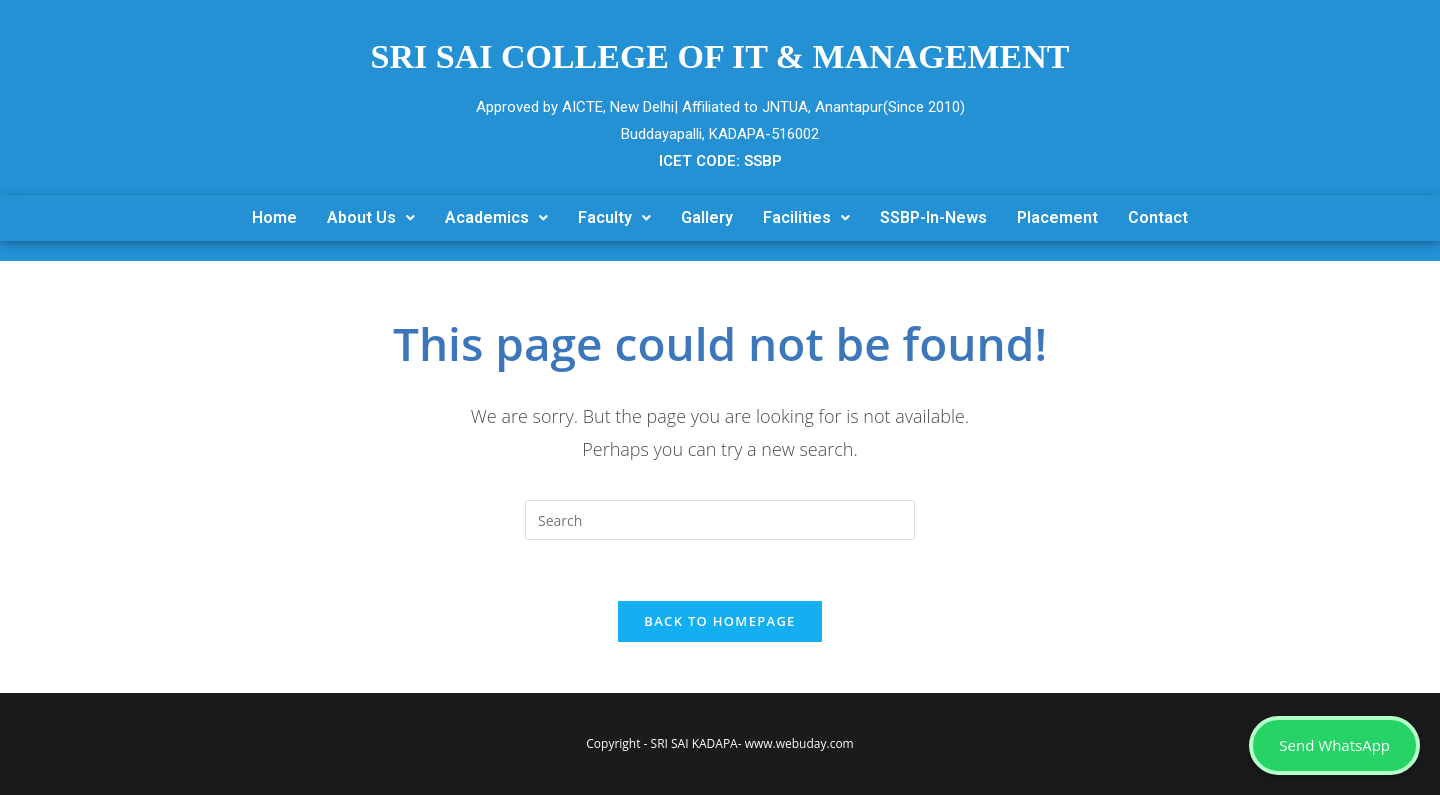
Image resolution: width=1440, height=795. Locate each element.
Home (274, 217)
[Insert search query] (720, 520)
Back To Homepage (719, 621)
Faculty (614, 217)
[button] (371, 218)
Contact (1158, 217)
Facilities (806, 217)
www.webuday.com (799, 743)
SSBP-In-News (933, 217)
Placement (1057, 217)
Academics (496, 217)
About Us (371, 217)
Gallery (707, 217)
